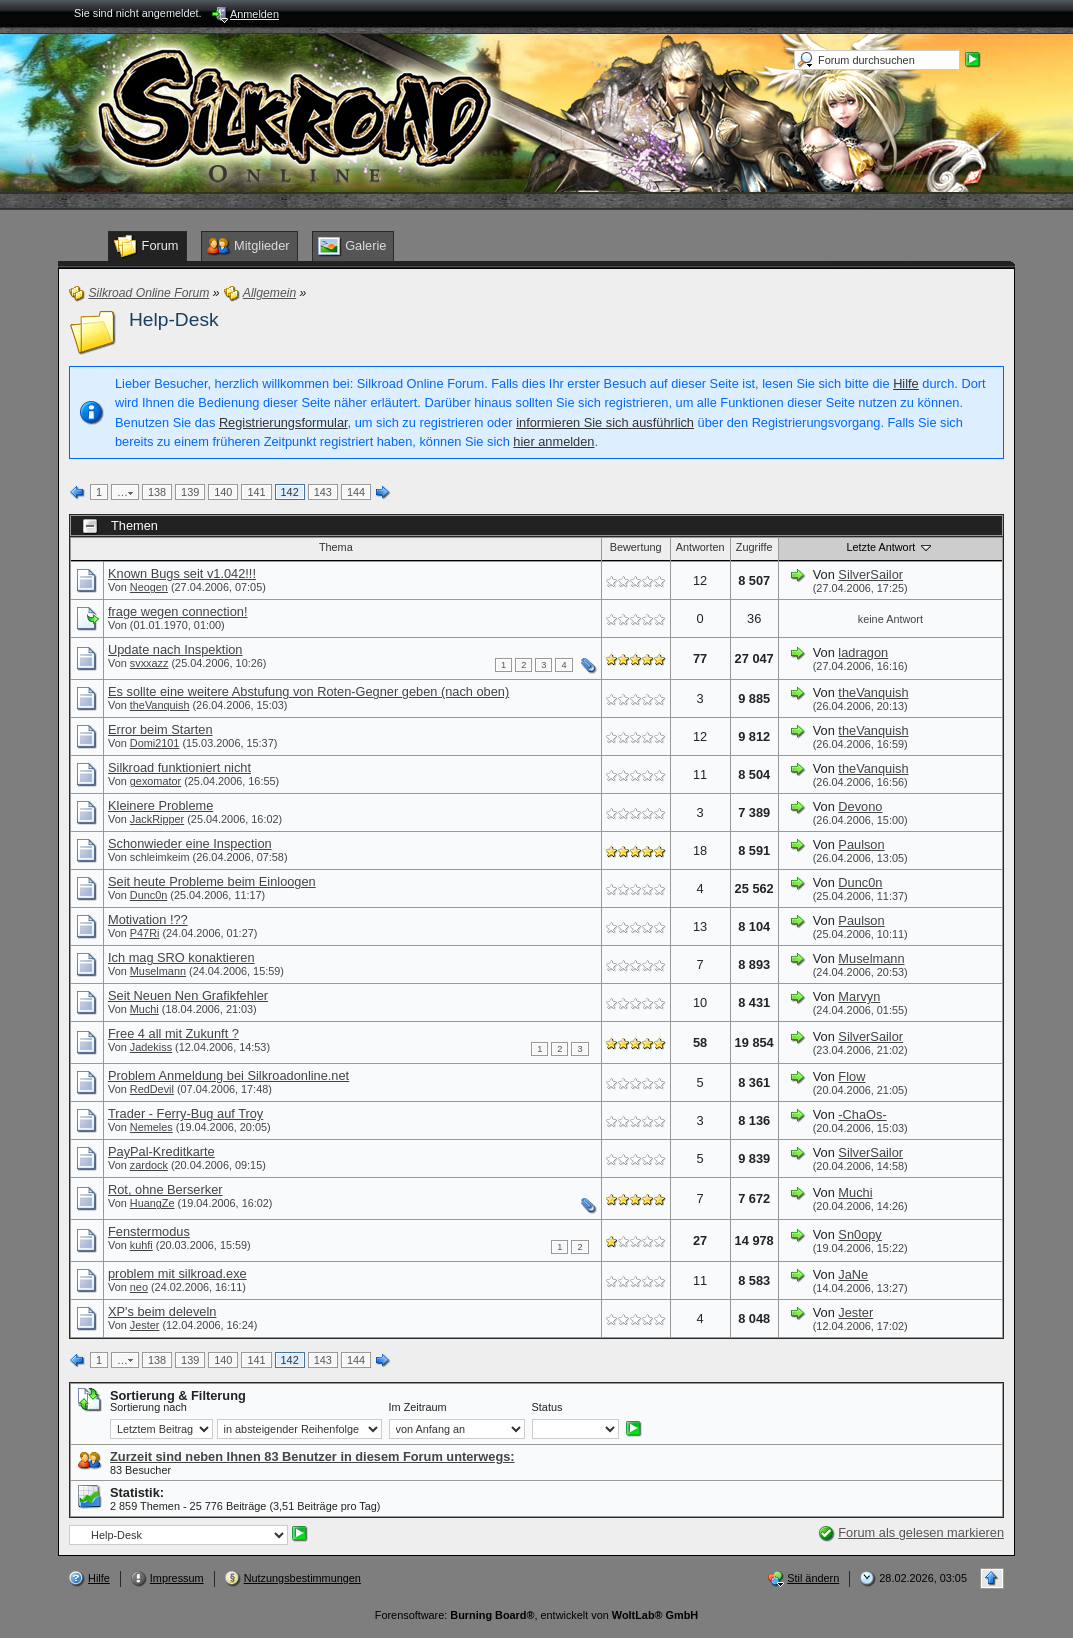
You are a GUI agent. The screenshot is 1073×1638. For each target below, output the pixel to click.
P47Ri (145, 933)
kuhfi (141, 1245)
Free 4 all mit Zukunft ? (173, 1033)
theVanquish (160, 705)
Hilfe (906, 383)
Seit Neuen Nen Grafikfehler (188, 995)
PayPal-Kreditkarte (161, 1151)
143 (323, 492)
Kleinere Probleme (160, 805)
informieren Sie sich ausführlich (605, 422)
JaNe (853, 1274)
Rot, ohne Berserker (165, 1189)
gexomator (155, 781)
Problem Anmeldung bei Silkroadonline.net (228, 1075)
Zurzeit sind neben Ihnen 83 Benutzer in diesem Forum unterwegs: (312, 1456)
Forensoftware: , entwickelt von (536, 1615)
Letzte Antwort (890, 547)
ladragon (863, 652)
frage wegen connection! (177, 611)
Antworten (700, 547)
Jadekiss (151, 1047)
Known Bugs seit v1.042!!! (182, 573)
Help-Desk (174, 319)
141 (256, 492)
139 (190, 492)
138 (157, 492)
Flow (851, 1076)
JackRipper (157, 819)
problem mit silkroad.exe (177, 1273)
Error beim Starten (160, 729)
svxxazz (149, 663)
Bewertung (636, 547)
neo (139, 1287)
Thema (336, 547)
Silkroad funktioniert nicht (179, 767)
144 (356, 492)
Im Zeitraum (418, 1407)
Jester (145, 1325)
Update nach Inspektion (175, 649)
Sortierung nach (148, 1407)
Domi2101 (155, 743)
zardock (149, 1165)
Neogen (149, 587)
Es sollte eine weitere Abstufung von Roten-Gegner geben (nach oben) (308, 691)
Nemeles (151, 1127)
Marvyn (859, 996)
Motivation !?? (148, 919)
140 (223, 492)
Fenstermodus (149, 1231)
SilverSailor (870, 574)
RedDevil (152, 1089)
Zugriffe (754, 547)
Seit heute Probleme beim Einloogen (212, 881)
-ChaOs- (862, 1114)
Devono (860, 806)
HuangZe (152, 1203)
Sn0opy (859, 1234)
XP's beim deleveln (162, 1311)
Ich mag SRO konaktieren (181, 957)
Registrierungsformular (283, 422)
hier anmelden (553, 441)
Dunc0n (148, 895)
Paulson (861, 844)
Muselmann (158, 971)
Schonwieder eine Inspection (190, 843)
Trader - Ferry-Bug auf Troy (185, 1113)
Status (547, 1407)
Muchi (144, 1009)
